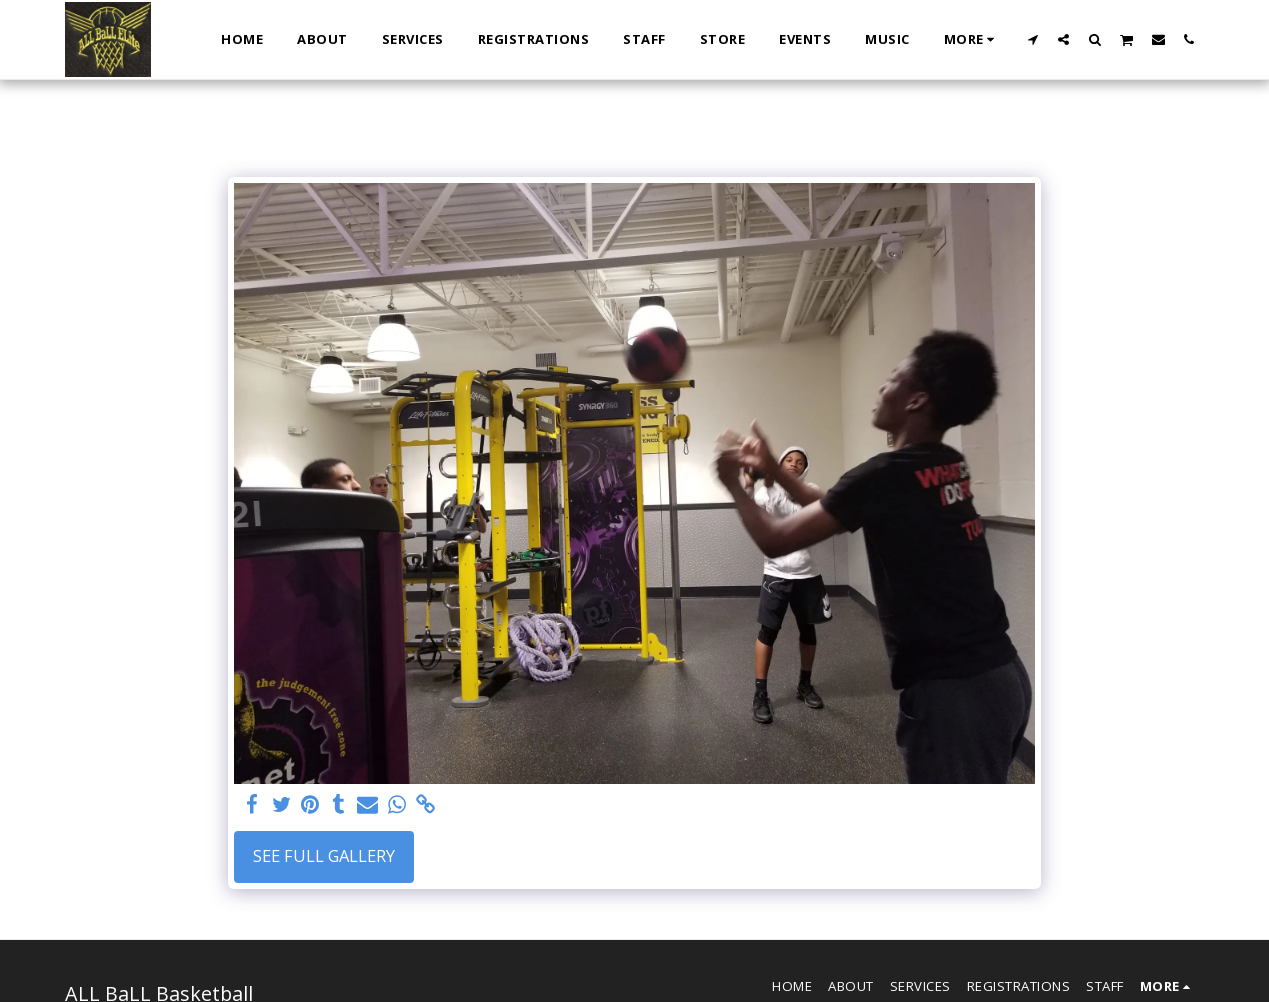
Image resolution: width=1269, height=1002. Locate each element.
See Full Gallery (324, 855)
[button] (1032, 39)
